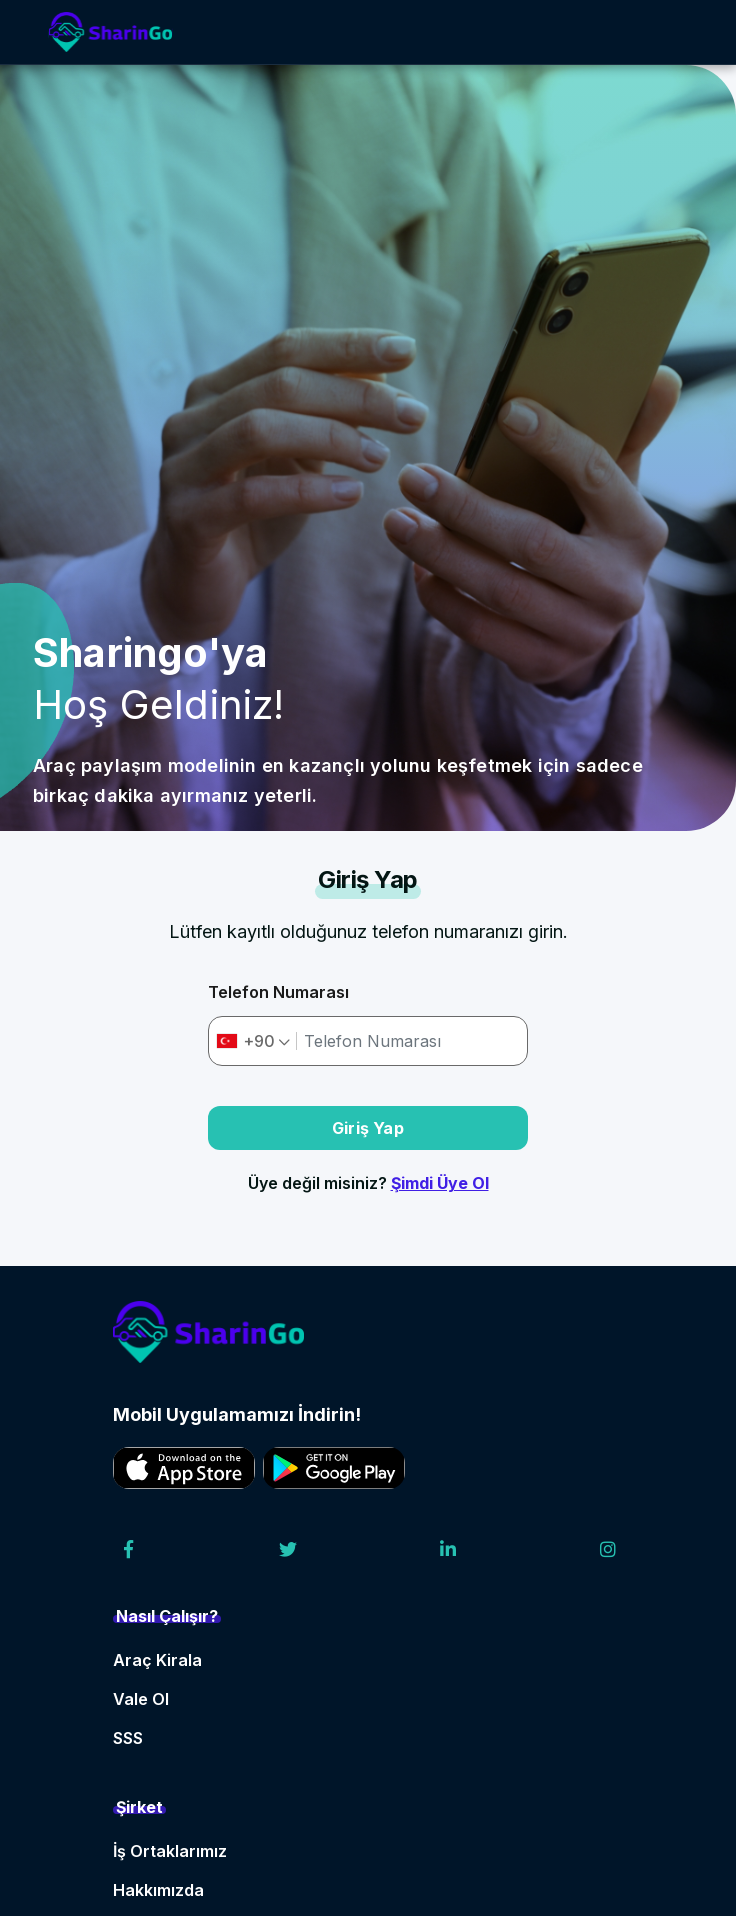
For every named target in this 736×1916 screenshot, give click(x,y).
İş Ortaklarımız (170, 1851)
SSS (128, 1738)
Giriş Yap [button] (368, 1128)
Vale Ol (141, 1699)
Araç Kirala (157, 1660)
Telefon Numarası (278, 992)
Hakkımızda (158, 1890)
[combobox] (253, 1041)
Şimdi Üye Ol (440, 1183)
